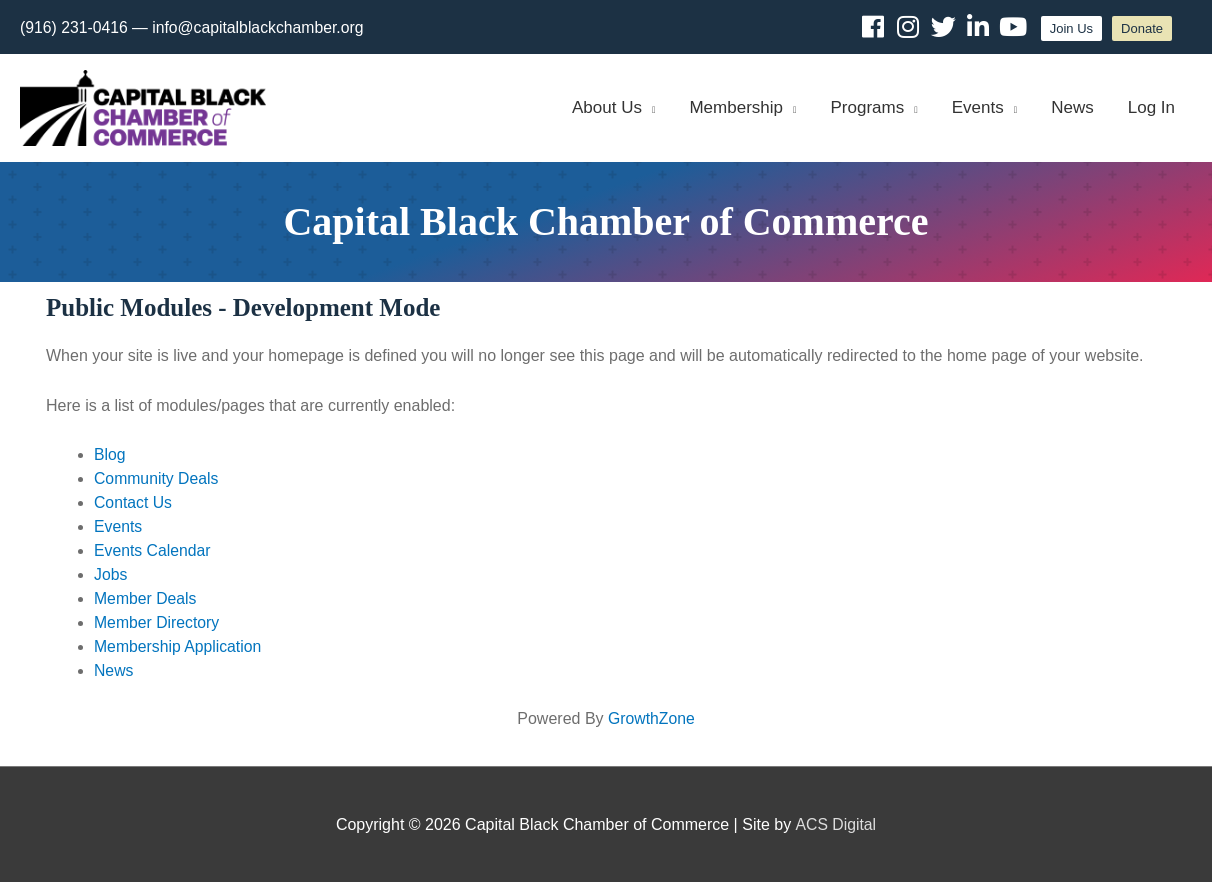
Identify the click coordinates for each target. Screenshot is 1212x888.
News (114, 676)
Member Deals (146, 604)
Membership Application (179, 652)
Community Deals (157, 484)
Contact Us (133, 508)
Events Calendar (153, 556)
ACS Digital (836, 829)
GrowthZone (651, 724)
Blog (110, 460)
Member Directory (157, 628)
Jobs (111, 580)
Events (118, 532)
